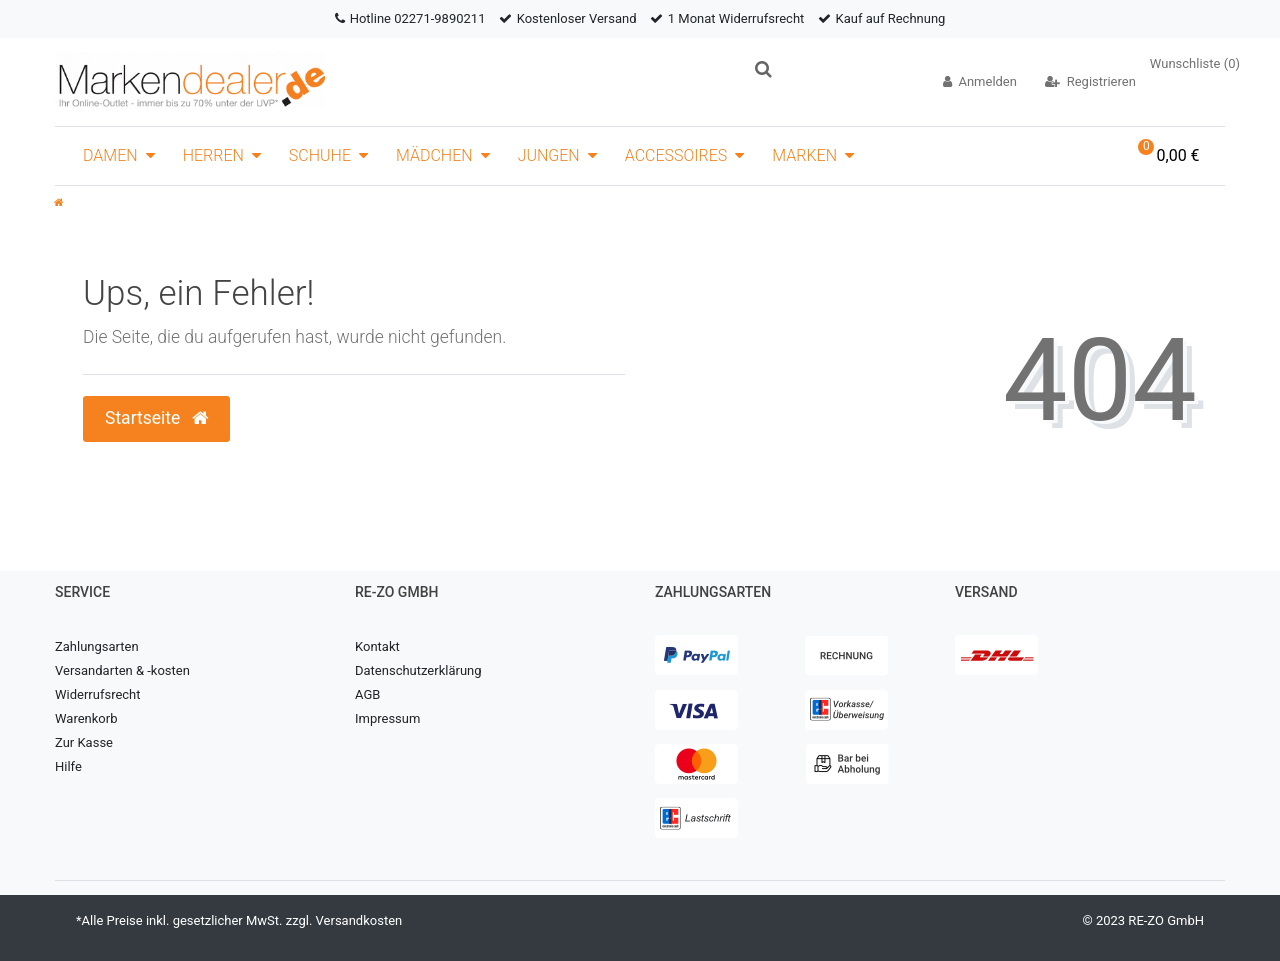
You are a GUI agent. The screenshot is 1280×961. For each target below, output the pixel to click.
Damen (110, 155)
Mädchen (434, 155)
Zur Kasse (84, 742)
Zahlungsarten (97, 646)
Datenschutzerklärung (418, 670)
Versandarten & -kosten (122, 670)
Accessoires (676, 155)
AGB (367, 694)
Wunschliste (1195, 63)
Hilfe (68, 766)
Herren (213, 155)
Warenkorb (86, 718)
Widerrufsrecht (98, 694)
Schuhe (320, 155)
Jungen (549, 155)
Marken (804, 155)
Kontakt (377, 646)
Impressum (387, 718)
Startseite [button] (156, 418)
